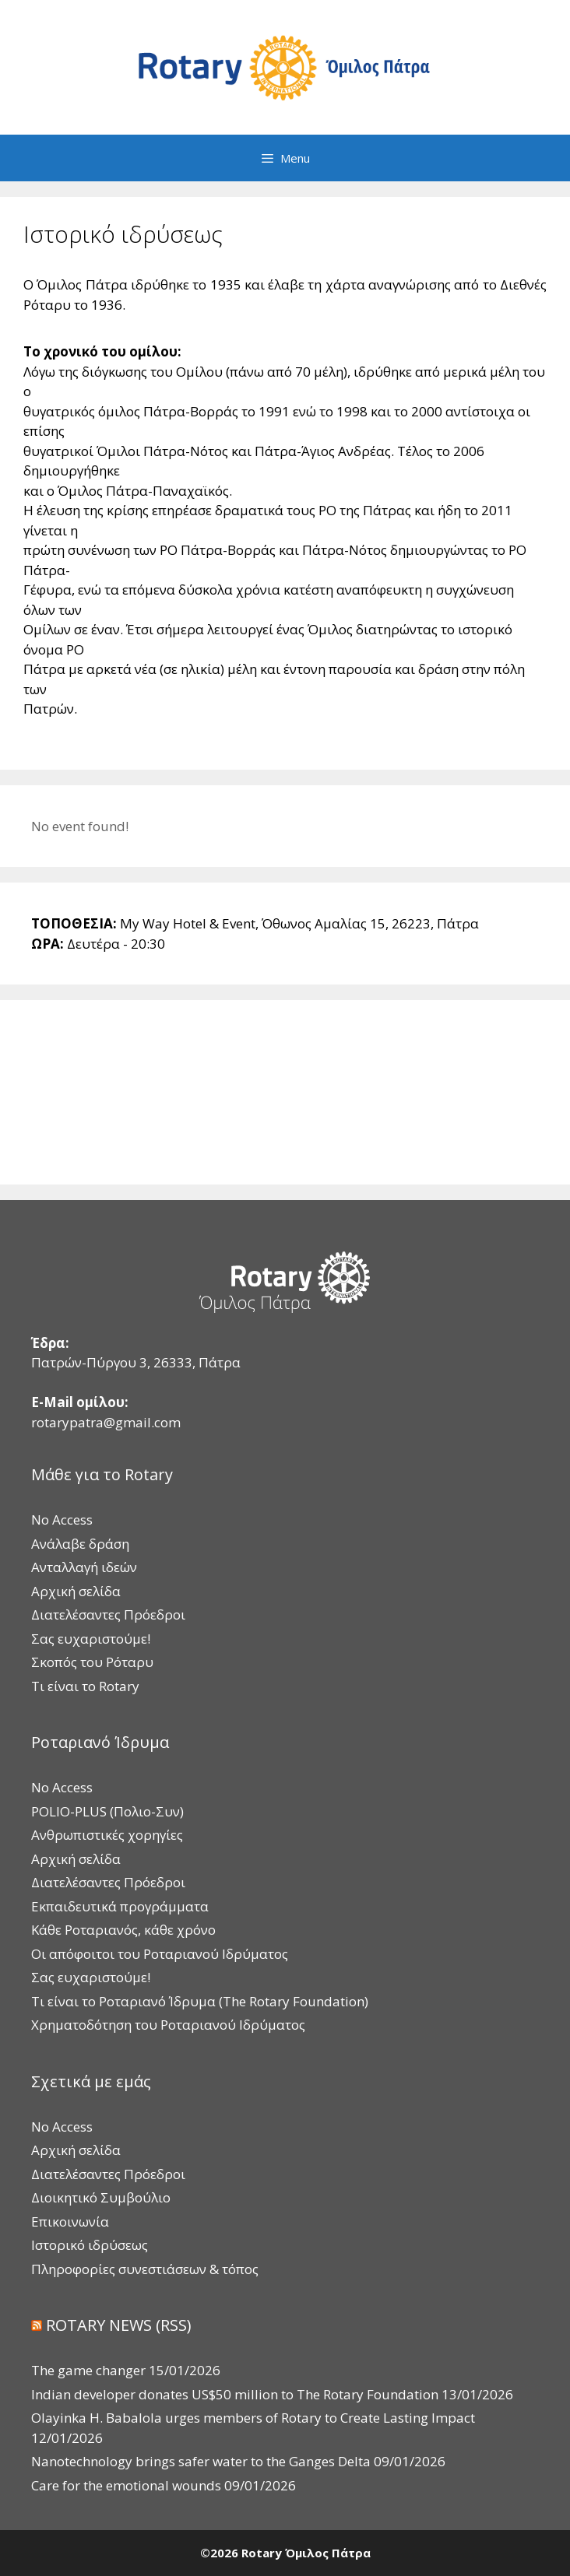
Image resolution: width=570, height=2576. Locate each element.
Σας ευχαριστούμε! (90, 1639)
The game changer (88, 2370)
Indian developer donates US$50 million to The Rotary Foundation (234, 2394)
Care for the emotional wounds (126, 2485)
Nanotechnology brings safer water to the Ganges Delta (201, 2461)
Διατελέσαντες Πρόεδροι (108, 1614)
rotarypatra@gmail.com (106, 1422)
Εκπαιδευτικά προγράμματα (120, 1906)
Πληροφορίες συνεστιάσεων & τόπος (145, 2269)
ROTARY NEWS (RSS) (119, 2325)
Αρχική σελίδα (76, 1591)
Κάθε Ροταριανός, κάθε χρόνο (123, 1930)
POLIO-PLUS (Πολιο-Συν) (107, 1811)
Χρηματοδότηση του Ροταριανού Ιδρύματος (168, 2025)
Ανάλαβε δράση (80, 1544)
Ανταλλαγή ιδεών (84, 1567)
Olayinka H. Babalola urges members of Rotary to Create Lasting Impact (253, 2418)
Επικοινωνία (70, 2221)
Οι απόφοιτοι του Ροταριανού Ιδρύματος (159, 1954)
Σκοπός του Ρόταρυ (92, 1662)
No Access (62, 1519)
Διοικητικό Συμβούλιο (101, 2197)
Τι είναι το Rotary (85, 1686)
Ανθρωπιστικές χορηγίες (107, 1835)
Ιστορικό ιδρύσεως (89, 2245)
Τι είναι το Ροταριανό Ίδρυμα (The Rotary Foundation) (199, 2001)
